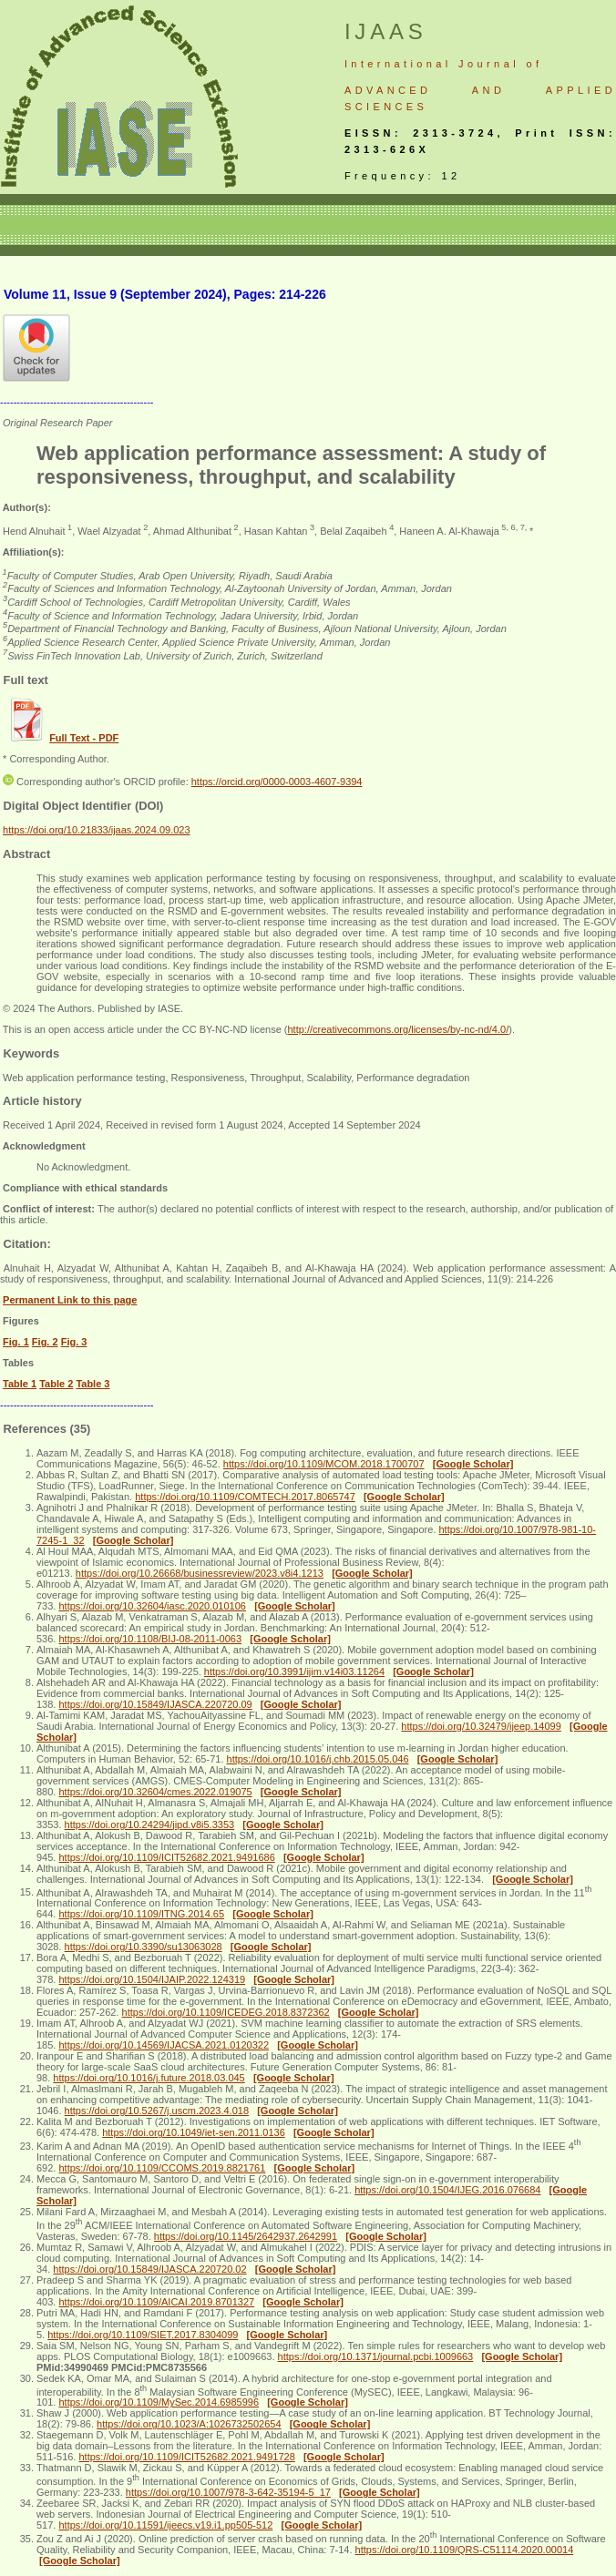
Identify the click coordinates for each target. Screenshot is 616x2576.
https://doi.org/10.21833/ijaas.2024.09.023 (96, 829)
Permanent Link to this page (70, 1299)
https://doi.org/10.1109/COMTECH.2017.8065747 (245, 1496)
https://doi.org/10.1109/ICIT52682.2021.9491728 (186, 2456)
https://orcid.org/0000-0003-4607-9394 (277, 781)
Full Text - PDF (83, 737)
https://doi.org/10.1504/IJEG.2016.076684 (447, 2189)
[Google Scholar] (473, 1463)
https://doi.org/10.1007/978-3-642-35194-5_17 (228, 2492)
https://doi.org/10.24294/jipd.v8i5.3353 (150, 1824)
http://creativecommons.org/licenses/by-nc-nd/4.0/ (397, 1029)
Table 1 (19, 1383)
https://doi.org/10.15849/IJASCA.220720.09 (155, 1704)
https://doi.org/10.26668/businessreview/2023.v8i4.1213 (199, 1573)
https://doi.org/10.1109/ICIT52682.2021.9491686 (166, 1857)
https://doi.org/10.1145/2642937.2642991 (245, 2236)
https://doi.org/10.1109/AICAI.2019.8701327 (156, 2301)
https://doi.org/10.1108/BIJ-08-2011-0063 (149, 1638)
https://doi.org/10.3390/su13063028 (143, 1946)
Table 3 (92, 1383)
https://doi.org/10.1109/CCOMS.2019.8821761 (161, 2167)
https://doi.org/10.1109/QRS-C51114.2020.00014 (464, 2549)
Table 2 (56, 1383)
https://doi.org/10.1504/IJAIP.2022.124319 (151, 1979)
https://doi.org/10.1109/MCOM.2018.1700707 (324, 1463)
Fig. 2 (45, 1341)
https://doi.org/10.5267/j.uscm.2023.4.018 (157, 2110)
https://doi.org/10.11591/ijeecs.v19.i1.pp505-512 (165, 2525)
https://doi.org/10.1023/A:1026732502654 (189, 2423)
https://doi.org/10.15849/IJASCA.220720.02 (149, 2269)
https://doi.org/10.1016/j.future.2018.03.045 (148, 2077)
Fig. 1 (16, 1341)
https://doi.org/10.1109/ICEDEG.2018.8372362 (226, 2012)
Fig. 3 (74, 1341)
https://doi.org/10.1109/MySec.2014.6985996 (158, 2402)
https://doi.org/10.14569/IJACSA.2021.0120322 (163, 2044)
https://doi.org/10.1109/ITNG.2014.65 (141, 1913)
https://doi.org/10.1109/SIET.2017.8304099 (142, 2334)
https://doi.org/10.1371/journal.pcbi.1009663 (376, 2356)
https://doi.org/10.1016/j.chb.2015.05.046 (318, 1758)
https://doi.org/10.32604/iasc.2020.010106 (152, 1605)
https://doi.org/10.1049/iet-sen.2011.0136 (193, 2132)
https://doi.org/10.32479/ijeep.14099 (481, 1726)
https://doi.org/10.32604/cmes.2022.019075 (155, 1791)
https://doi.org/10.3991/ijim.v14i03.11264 (294, 1671)
